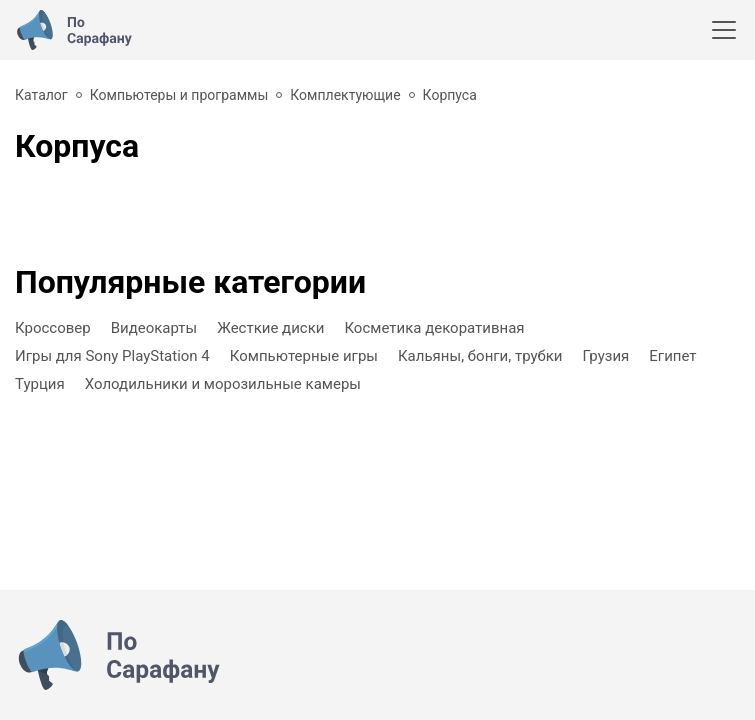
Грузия (606, 356)
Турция (40, 384)
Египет (672, 356)
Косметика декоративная (434, 328)
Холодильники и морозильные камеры (223, 384)
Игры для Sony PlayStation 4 (112, 356)
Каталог (41, 95)
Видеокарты (154, 328)
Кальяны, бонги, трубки (480, 356)
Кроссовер (53, 328)
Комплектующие (345, 95)
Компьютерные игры (304, 356)
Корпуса (450, 95)
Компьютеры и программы (179, 95)
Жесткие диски (270, 328)
